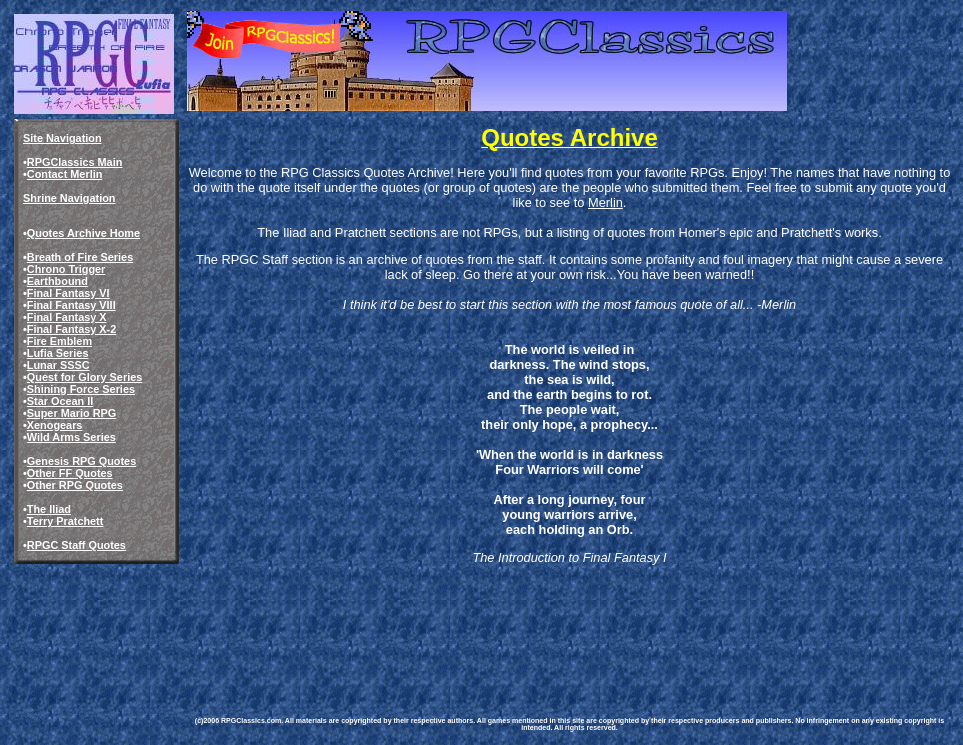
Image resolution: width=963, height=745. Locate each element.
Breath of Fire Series (80, 257)
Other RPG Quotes (75, 485)
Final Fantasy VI (68, 293)
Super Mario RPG (71, 413)
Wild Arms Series (71, 437)
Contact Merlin (65, 174)
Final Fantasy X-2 (71, 329)
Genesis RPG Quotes (81, 461)
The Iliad (49, 509)
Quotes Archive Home (83, 233)
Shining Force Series (81, 389)
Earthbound (57, 281)
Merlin (605, 202)
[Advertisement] (554, 626)
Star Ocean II (60, 401)
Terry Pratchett (65, 521)
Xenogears (55, 425)
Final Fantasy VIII (71, 305)
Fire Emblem (59, 341)
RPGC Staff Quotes (76, 545)
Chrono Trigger (66, 269)
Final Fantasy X (67, 317)
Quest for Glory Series (84, 377)
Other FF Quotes (70, 473)
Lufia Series (58, 353)
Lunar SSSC (58, 365)
